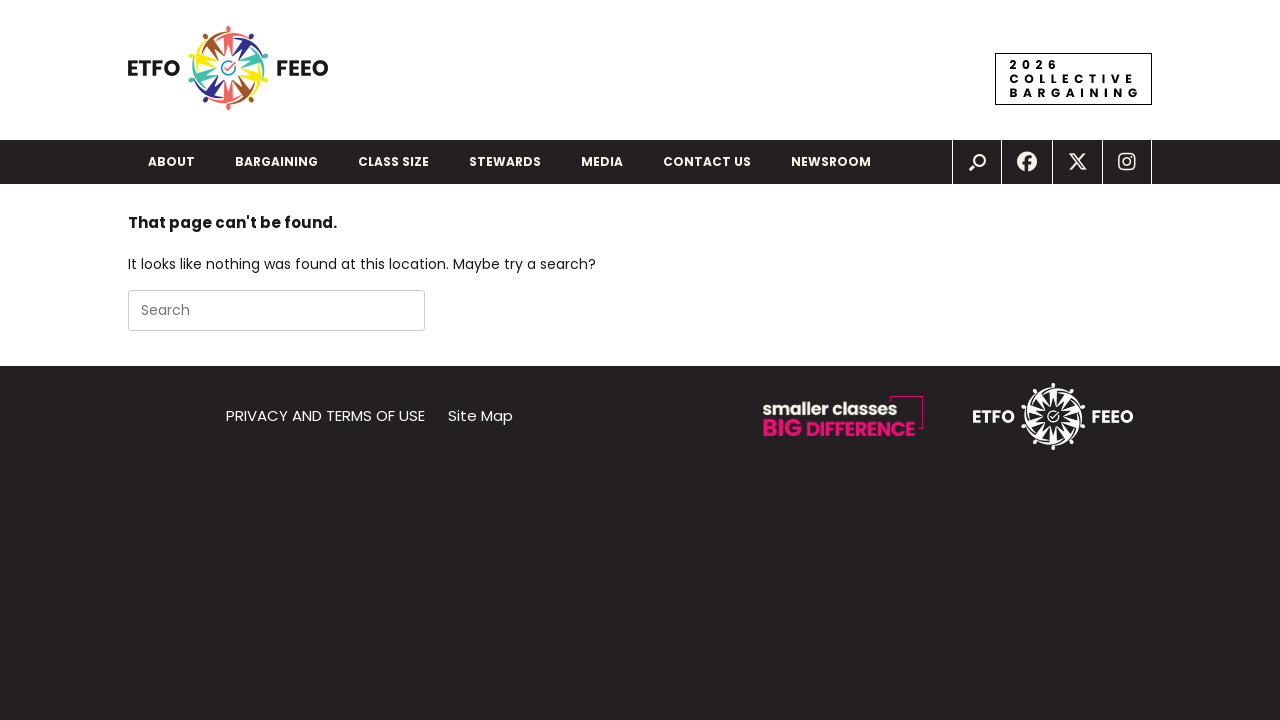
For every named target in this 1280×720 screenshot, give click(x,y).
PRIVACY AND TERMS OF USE (325, 415)
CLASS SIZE (393, 161)
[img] (977, 162)
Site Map (480, 415)
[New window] (1027, 162)
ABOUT (171, 161)
